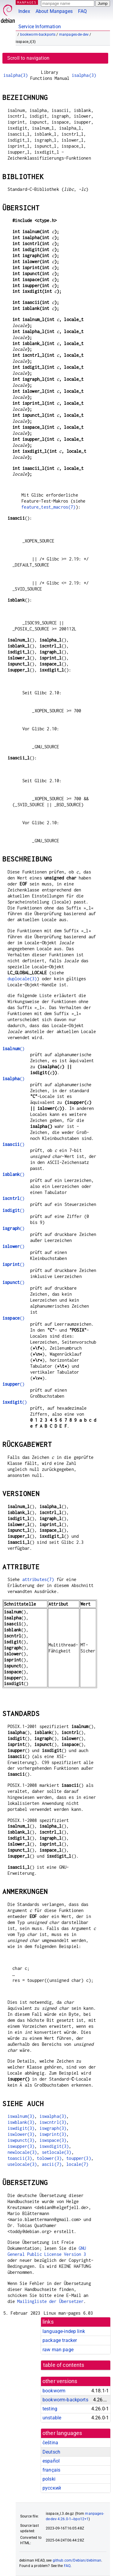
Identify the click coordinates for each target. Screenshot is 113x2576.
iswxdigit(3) (54, 2146)
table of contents (63, 2365)
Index (24, 11)
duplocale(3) (22, 978)
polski (48, 2479)
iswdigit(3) (21, 2128)
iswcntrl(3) (53, 2122)
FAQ (82, 11)
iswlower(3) (21, 2134)
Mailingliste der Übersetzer (50, 2301)
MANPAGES (26, 2)
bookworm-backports (38, 34)
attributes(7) (38, 1579)
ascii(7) (51, 2164)
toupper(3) (78, 2158)
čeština (50, 2442)
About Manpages (54, 11)
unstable (51, 2418)
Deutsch (51, 2452)
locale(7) (77, 2164)
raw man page (58, 2349)
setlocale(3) (56, 2152)
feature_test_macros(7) (48, 506)
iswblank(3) (21, 2122)
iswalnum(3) (21, 2116)
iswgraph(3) (53, 2128)
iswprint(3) (53, 2134)
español (51, 2461)
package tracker (59, 2340)
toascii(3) (20, 2158)
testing (49, 2409)
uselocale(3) (22, 2164)
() (13, 1048)
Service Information (39, 26)
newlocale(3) (22, 2152)
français (51, 2470)
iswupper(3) (21, 2146)
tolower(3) (49, 2158)
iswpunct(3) (21, 2140)
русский (51, 2488)
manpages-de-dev (74, 34)
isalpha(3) (15, 75)
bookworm (53, 2391)
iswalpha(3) (53, 2116)
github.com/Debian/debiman (77, 2560)
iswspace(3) (53, 2140)
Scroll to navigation (28, 58)
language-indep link (63, 2331)
